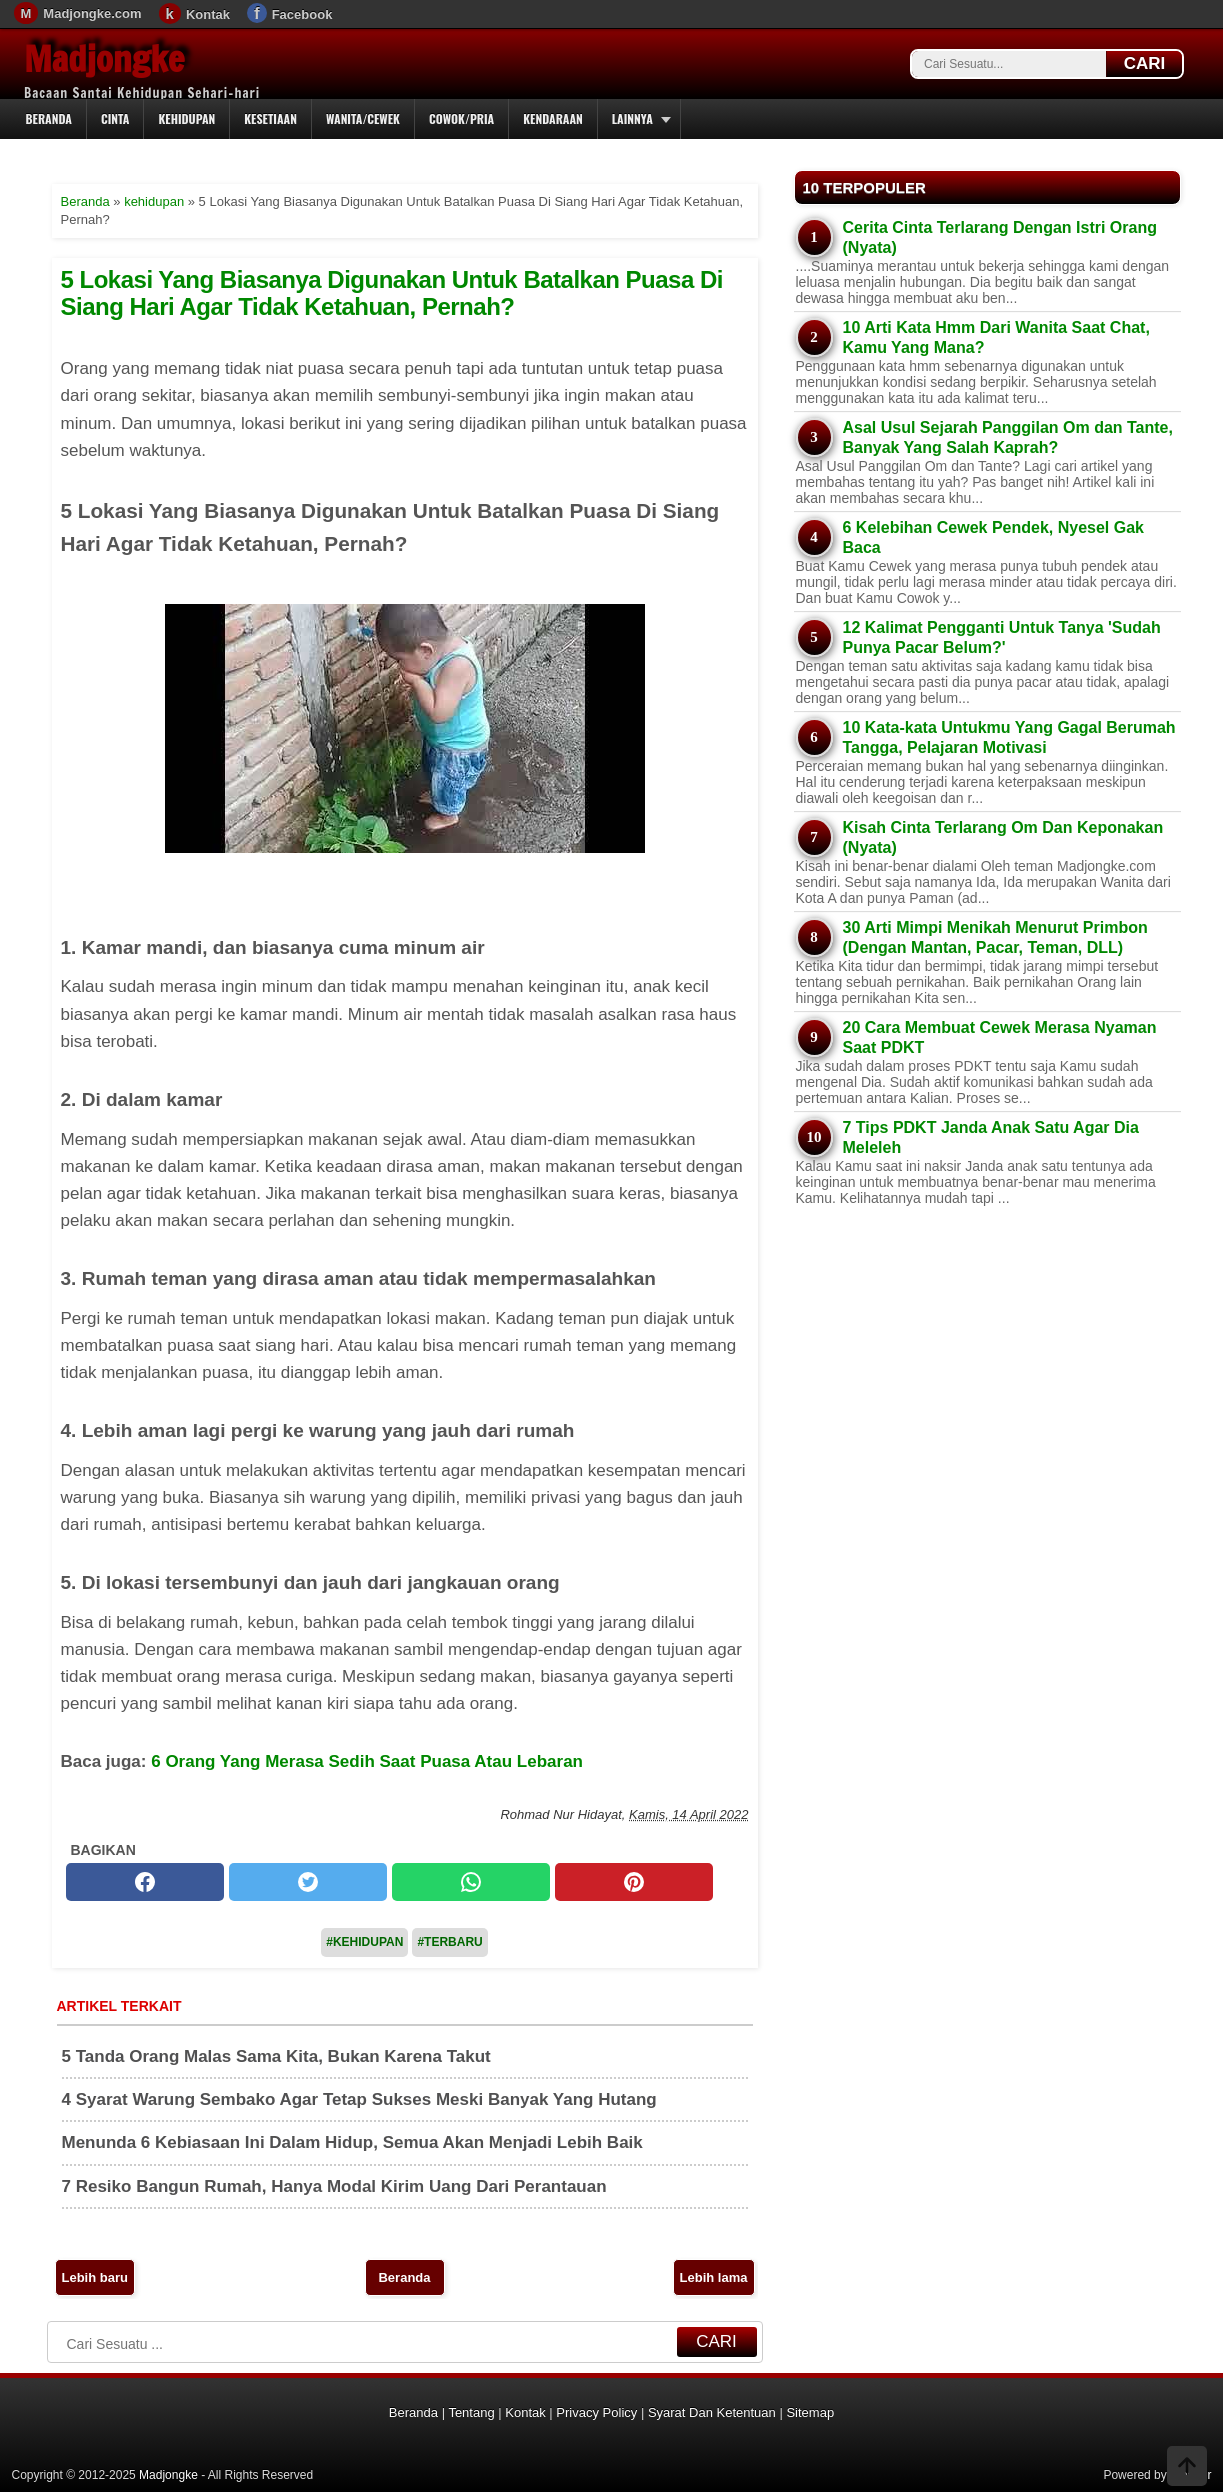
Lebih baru (95, 2277)
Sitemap (810, 2412)
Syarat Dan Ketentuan (712, 2412)
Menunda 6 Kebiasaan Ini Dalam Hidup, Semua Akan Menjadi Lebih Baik (352, 2142)
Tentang (471, 2412)
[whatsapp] (471, 1882)
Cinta (115, 118)
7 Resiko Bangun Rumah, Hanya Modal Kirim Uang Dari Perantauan (334, 2186)
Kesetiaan (270, 118)
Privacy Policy (596, 2412)
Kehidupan (186, 118)
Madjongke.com (92, 13)
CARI (1145, 63)
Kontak (208, 14)
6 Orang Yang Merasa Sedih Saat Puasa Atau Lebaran (367, 1761)
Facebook (302, 14)
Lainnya (632, 118)
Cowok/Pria (461, 118)
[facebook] (145, 1882)
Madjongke (104, 59)
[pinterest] (634, 1882)
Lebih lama (714, 2277)
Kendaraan (553, 118)
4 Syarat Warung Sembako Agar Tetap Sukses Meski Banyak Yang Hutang (359, 2099)
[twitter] (308, 1882)
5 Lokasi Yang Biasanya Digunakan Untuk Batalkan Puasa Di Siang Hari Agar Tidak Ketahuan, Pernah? (392, 292)
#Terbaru (449, 1942)
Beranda (49, 118)
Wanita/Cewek (363, 118)
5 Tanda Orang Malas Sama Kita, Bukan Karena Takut (276, 2056)
